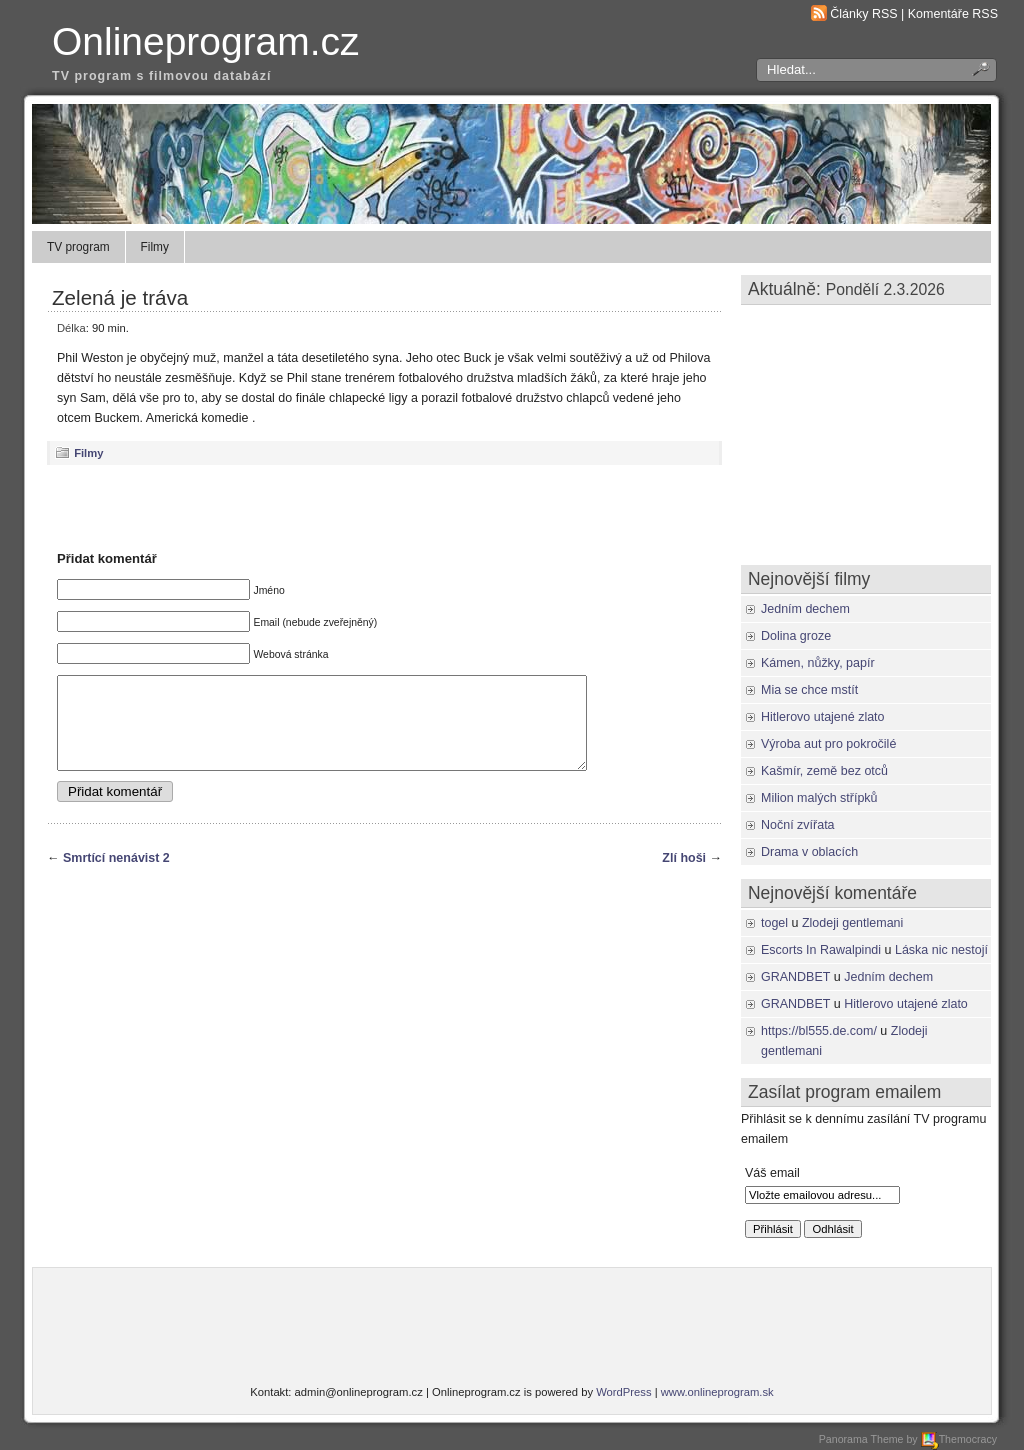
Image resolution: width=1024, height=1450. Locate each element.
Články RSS (863, 14)
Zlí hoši (684, 876)
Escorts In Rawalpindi (821, 950)
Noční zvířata (798, 825)
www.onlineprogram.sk (717, 1392)
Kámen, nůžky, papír (818, 663)
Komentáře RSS (953, 14)
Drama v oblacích (809, 852)
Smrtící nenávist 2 (116, 876)
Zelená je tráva (120, 297)
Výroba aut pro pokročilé (828, 744)
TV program (78, 247)
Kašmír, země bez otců (824, 771)
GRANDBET (795, 977)
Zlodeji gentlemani (852, 923)
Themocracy (959, 1439)
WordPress (623, 1392)
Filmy (155, 247)
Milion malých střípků (819, 798)
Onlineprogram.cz (206, 41)
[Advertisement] (385, 507)
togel (774, 923)
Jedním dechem (805, 609)
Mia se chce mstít (809, 690)
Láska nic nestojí (941, 950)
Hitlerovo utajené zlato (823, 717)
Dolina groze (796, 636)
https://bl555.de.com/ (819, 1031)
